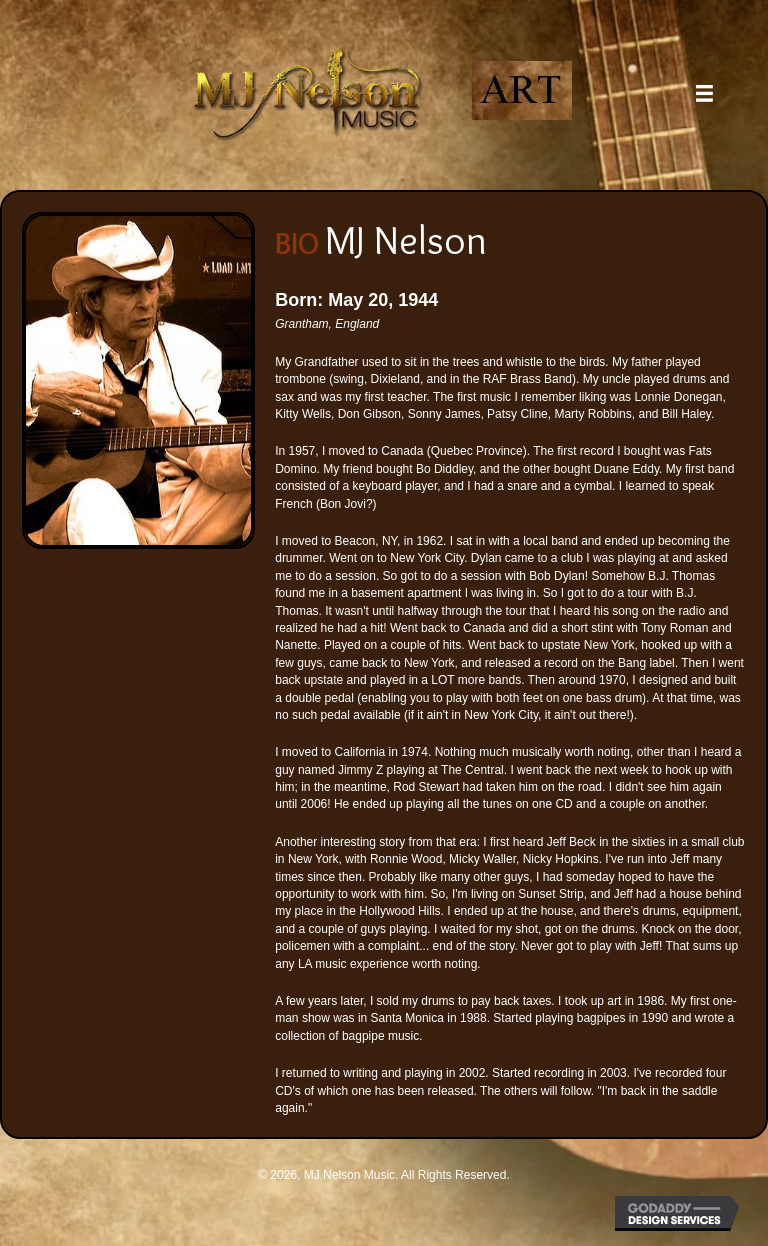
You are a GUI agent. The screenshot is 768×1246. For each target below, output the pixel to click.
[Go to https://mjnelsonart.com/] (523, 90)
